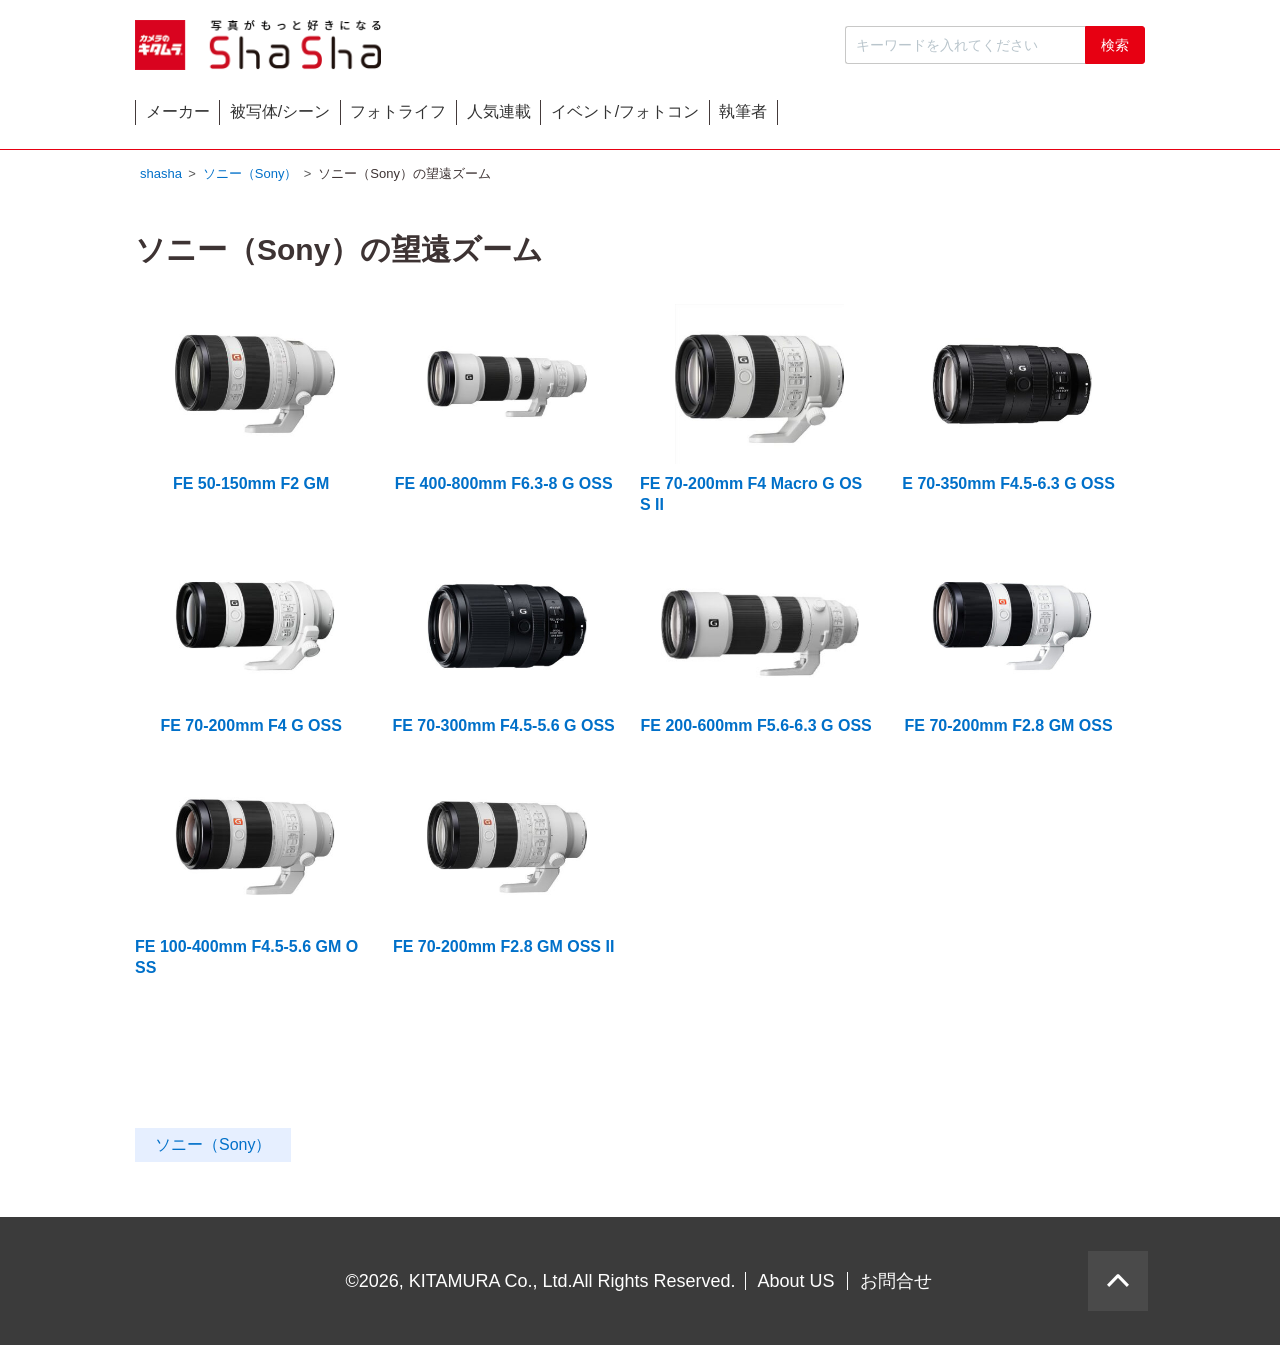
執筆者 (1080, 116)
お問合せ (896, 1281)
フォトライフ (551, 116)
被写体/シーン (372, 116)
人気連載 (713, 116)
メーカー (208, 116)
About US (796, 1281)
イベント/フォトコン (900, 116)
